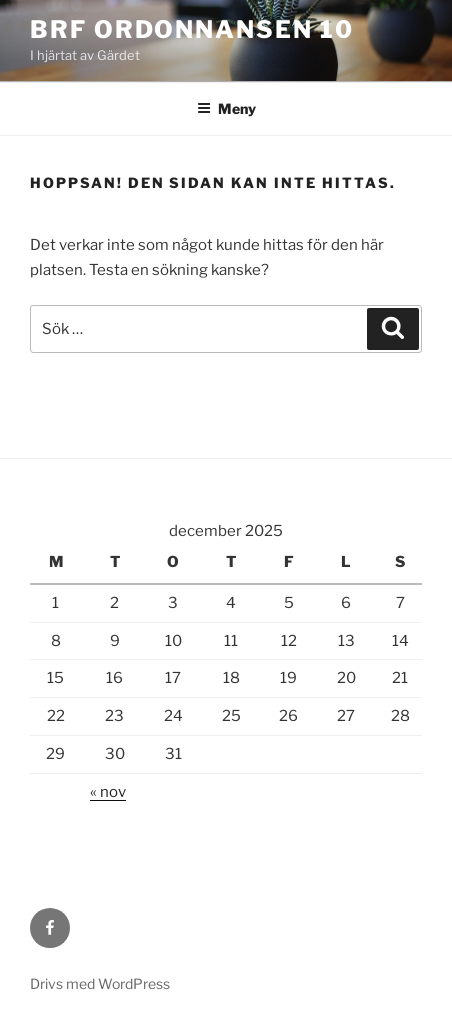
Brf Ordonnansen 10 (192, 29)
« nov (108, 792)
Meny (226, 108)
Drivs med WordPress (100, 983)
